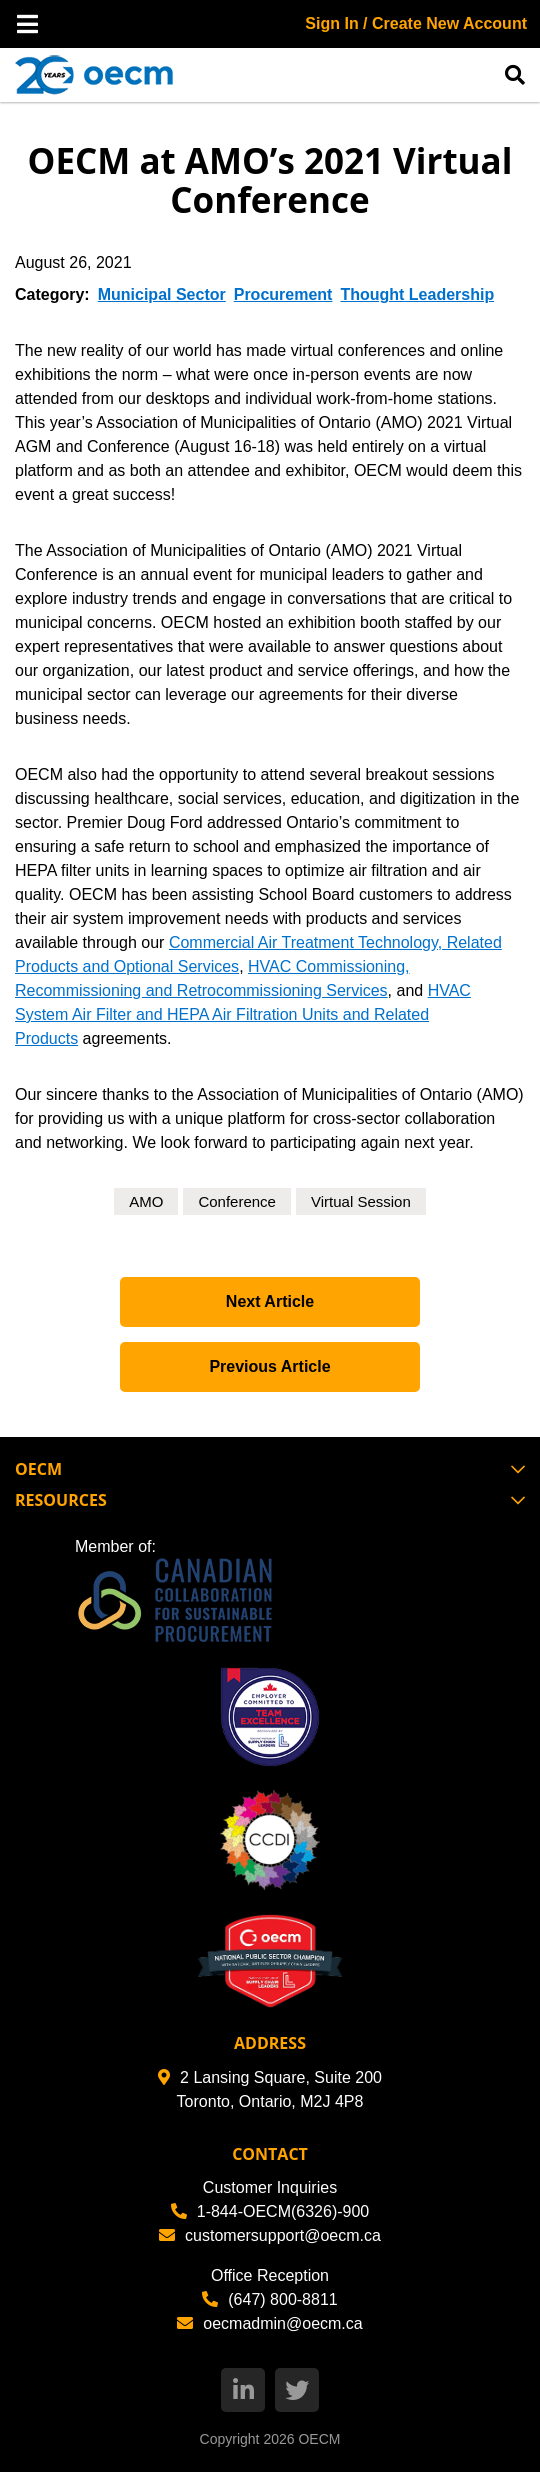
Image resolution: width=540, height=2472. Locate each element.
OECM (319, 2439)
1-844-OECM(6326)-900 (270, 2211)
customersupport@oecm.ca (270, 2235)
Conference (237, 1201)
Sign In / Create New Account (416, 23)
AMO (146, 1201)
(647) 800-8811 (269, 2299)
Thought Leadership (417, 294)
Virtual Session (361, 1201)
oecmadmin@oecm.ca (269, 2323)
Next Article (270, 1301)
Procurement (283, 294)
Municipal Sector (162, 294)
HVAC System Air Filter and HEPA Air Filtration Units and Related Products (243, 1014)
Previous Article (269, 1366)
